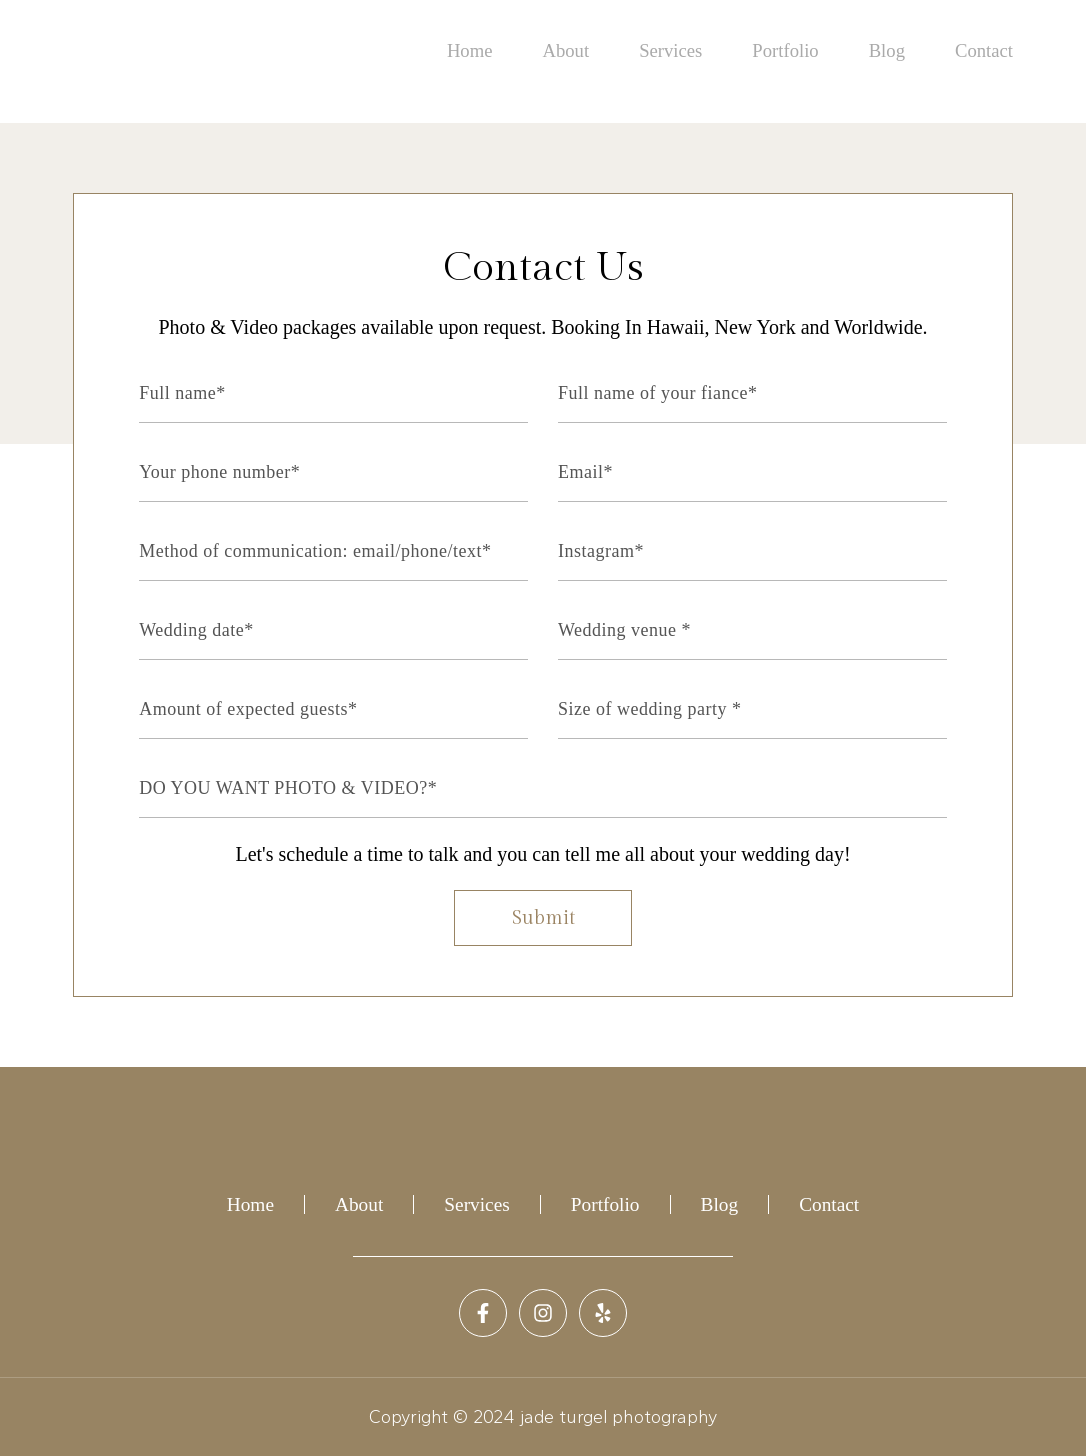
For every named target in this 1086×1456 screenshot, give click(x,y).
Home (480, 52)
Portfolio (790, 52)
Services (677, 52)
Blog (889, 52)
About (574, 52)
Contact (985, 52)
